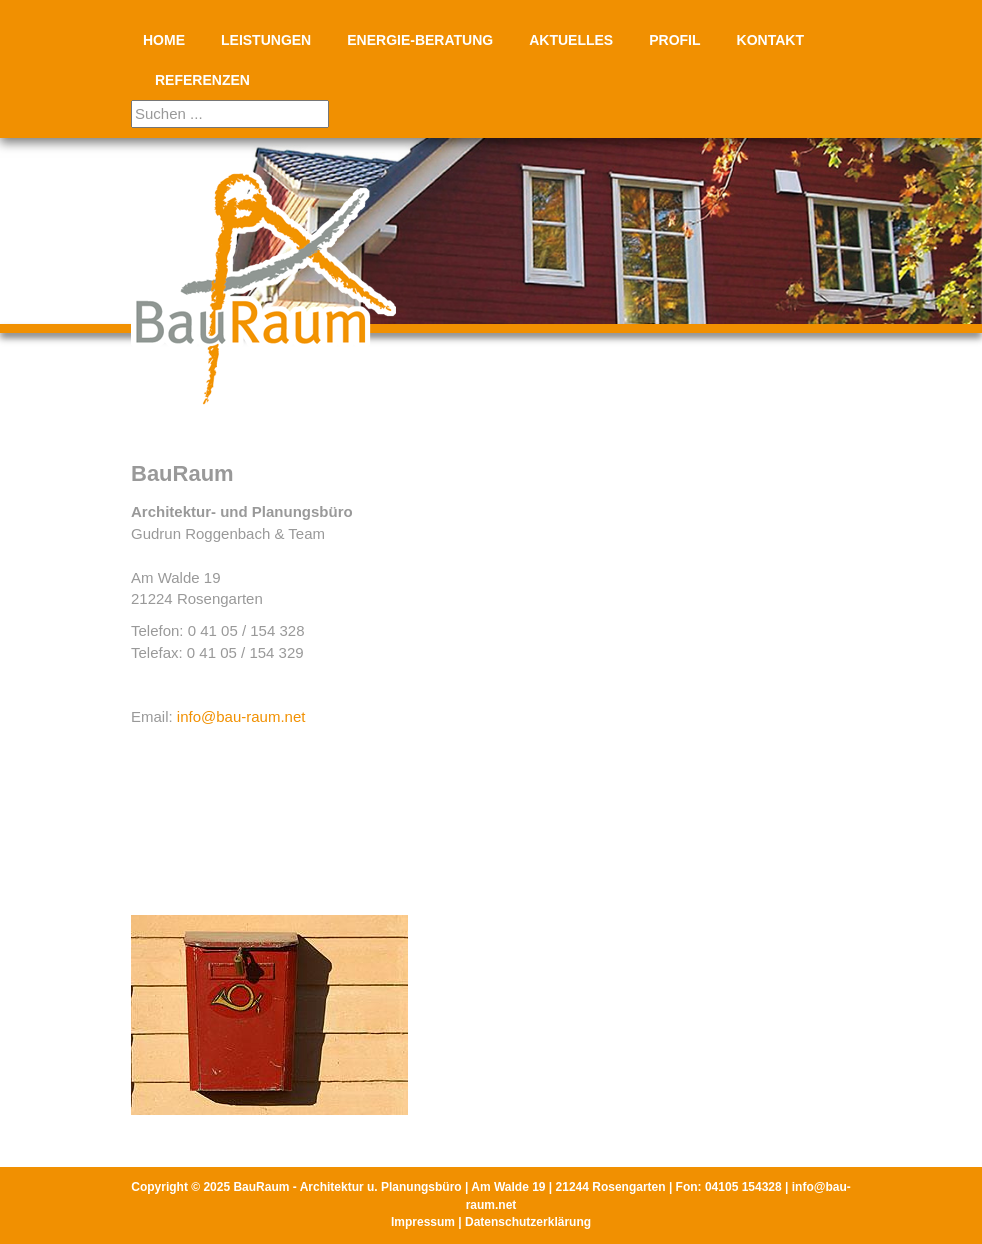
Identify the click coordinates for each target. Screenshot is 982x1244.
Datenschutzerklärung (528, 1222)
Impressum (423, 1222)
